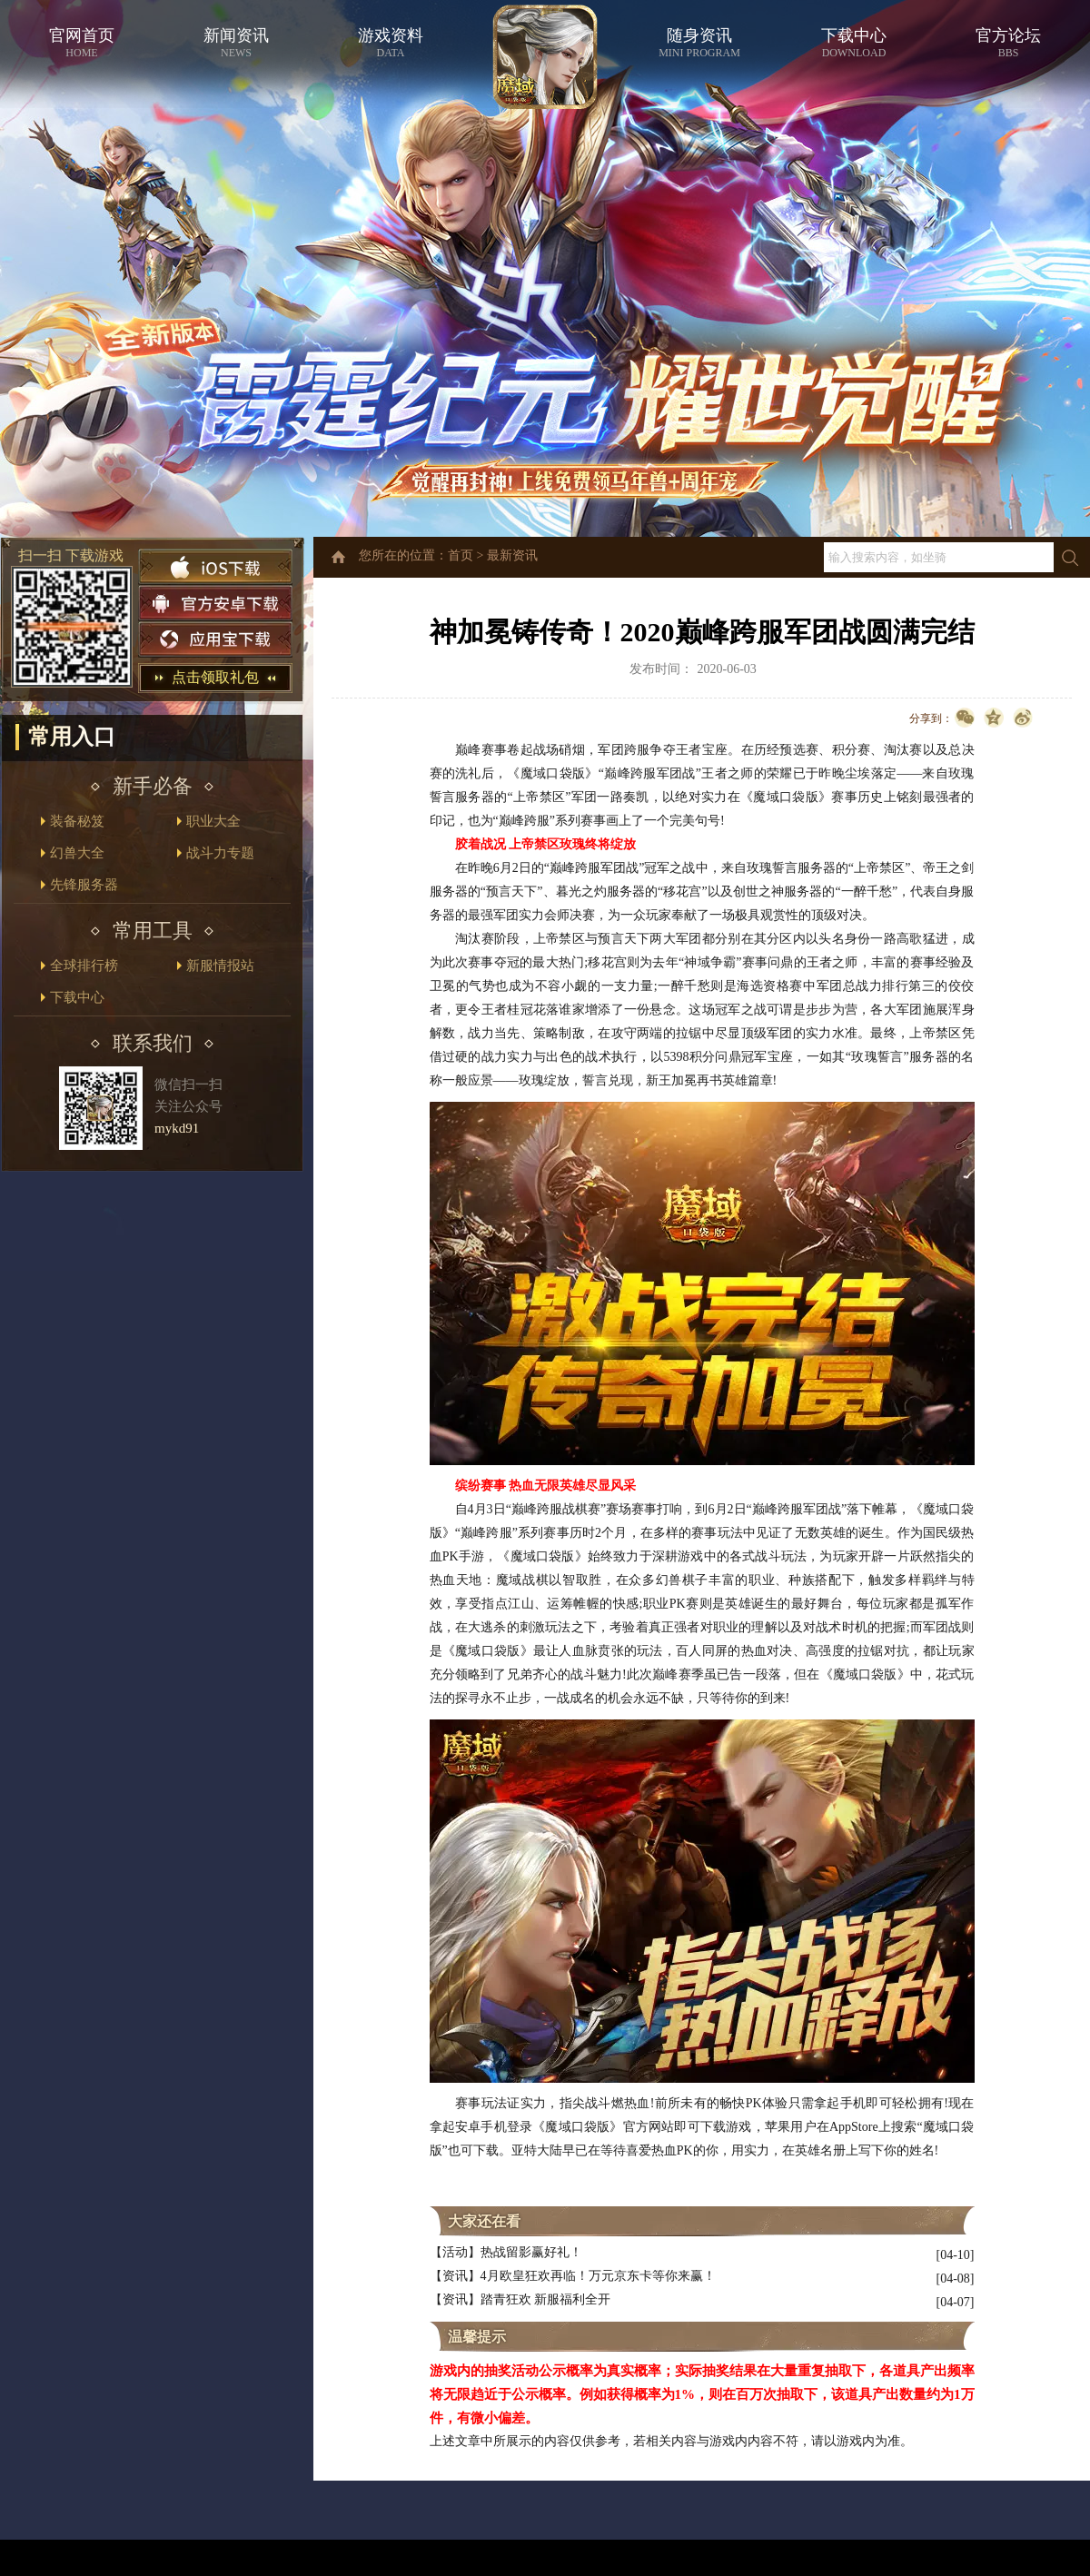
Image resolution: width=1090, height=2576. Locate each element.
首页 (460, 555)
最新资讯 (512, 555)
